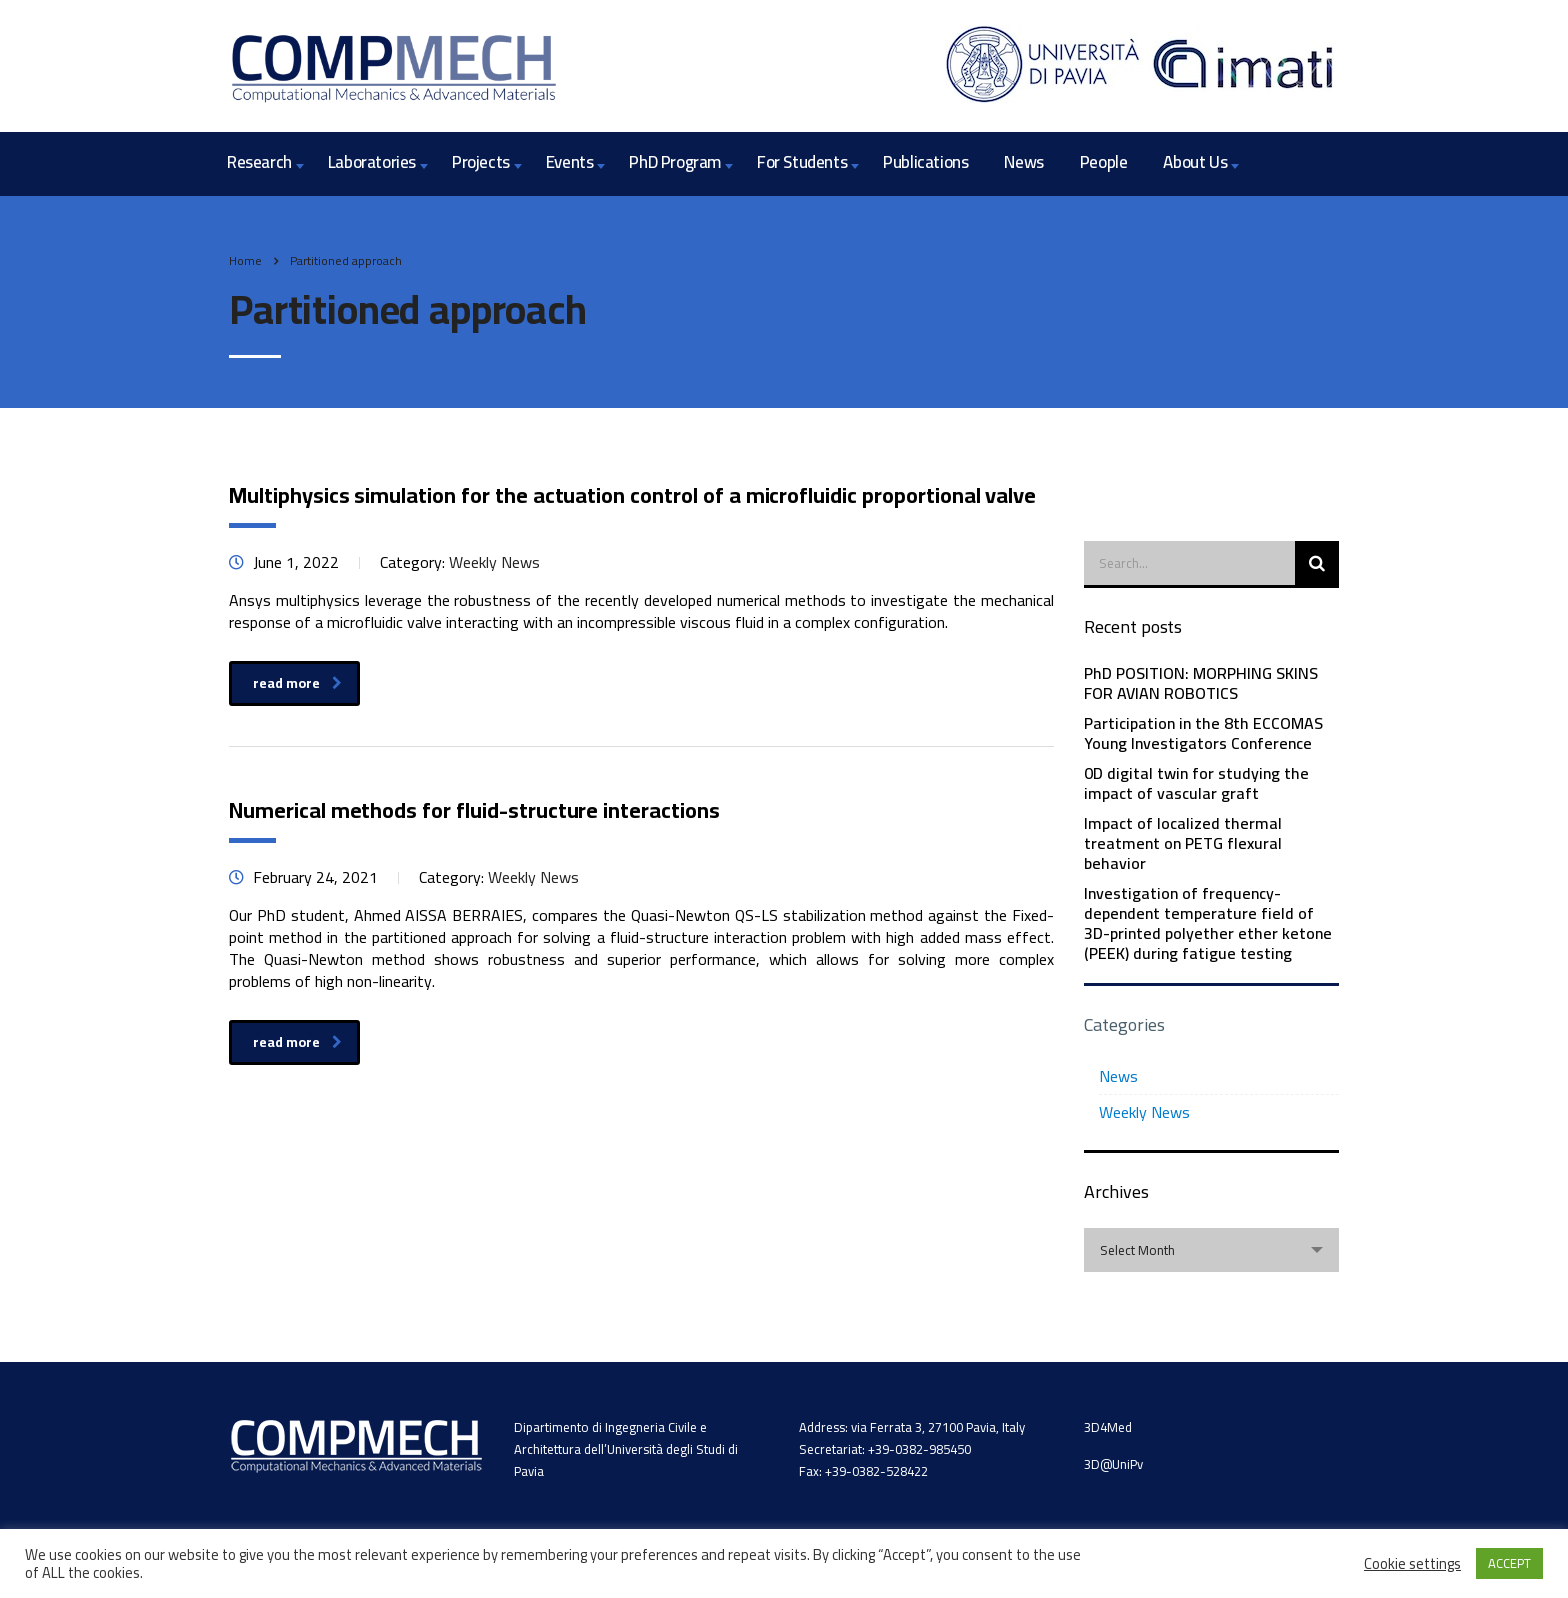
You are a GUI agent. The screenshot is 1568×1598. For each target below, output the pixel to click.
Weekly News (1144, 1112)
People (1104, 162)
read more (297, 683)
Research (259, 162)
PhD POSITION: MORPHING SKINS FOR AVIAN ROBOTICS (1201, 683)
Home (245, 260)
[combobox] (1211, 1250)
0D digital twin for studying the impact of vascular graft (1196, 783)
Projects (481, 162)
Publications (925, 162)
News (1023, 162)
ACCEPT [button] (1509, 1563)
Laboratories (372, 162)
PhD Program (675, 162)
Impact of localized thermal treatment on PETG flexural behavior (1183, 843)
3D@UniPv (1113, 1464)
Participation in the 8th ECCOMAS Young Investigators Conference (1203, 733)
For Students (802, 162)
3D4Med (1108, 1427)
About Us (1195, 162)
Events (570, 162)
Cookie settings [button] (1412, 1564)
